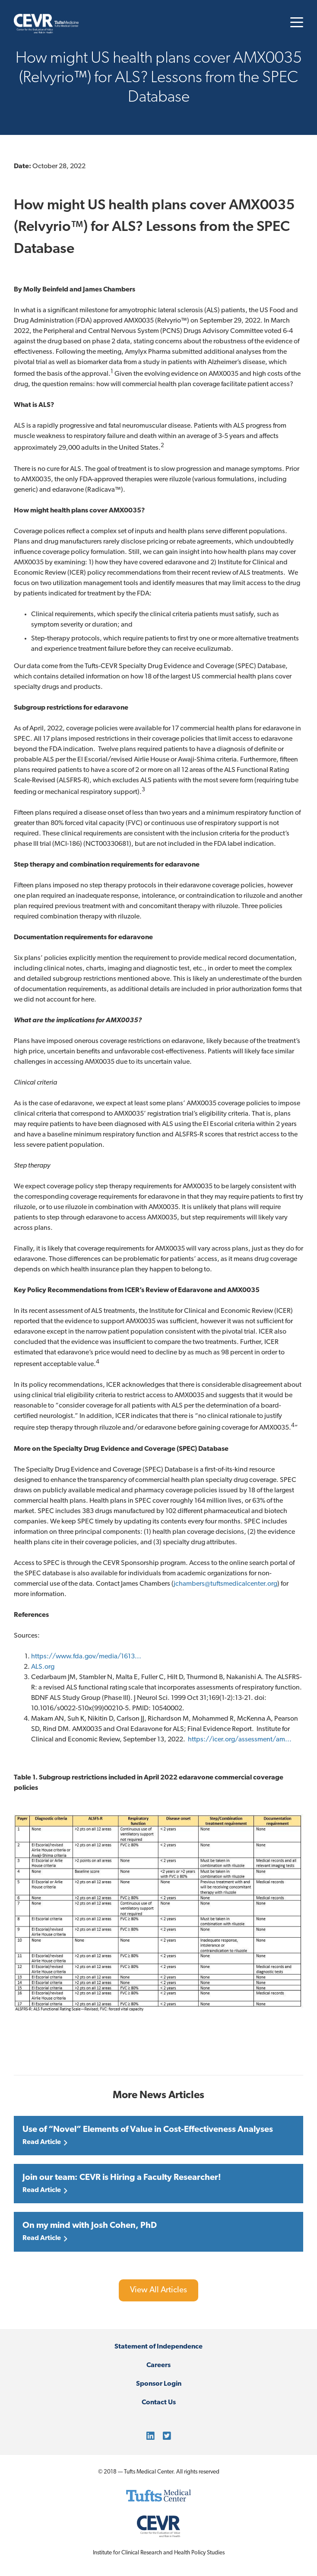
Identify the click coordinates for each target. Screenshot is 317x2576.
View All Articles (158, 2290)
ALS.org (42, 1667)
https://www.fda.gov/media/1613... (86, 1656)
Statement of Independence (158, 2346)
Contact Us (159, 2402)
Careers (158, 2365)
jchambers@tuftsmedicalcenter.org (225, 1584)
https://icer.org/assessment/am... (240, 1739)
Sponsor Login (158, 2384)
